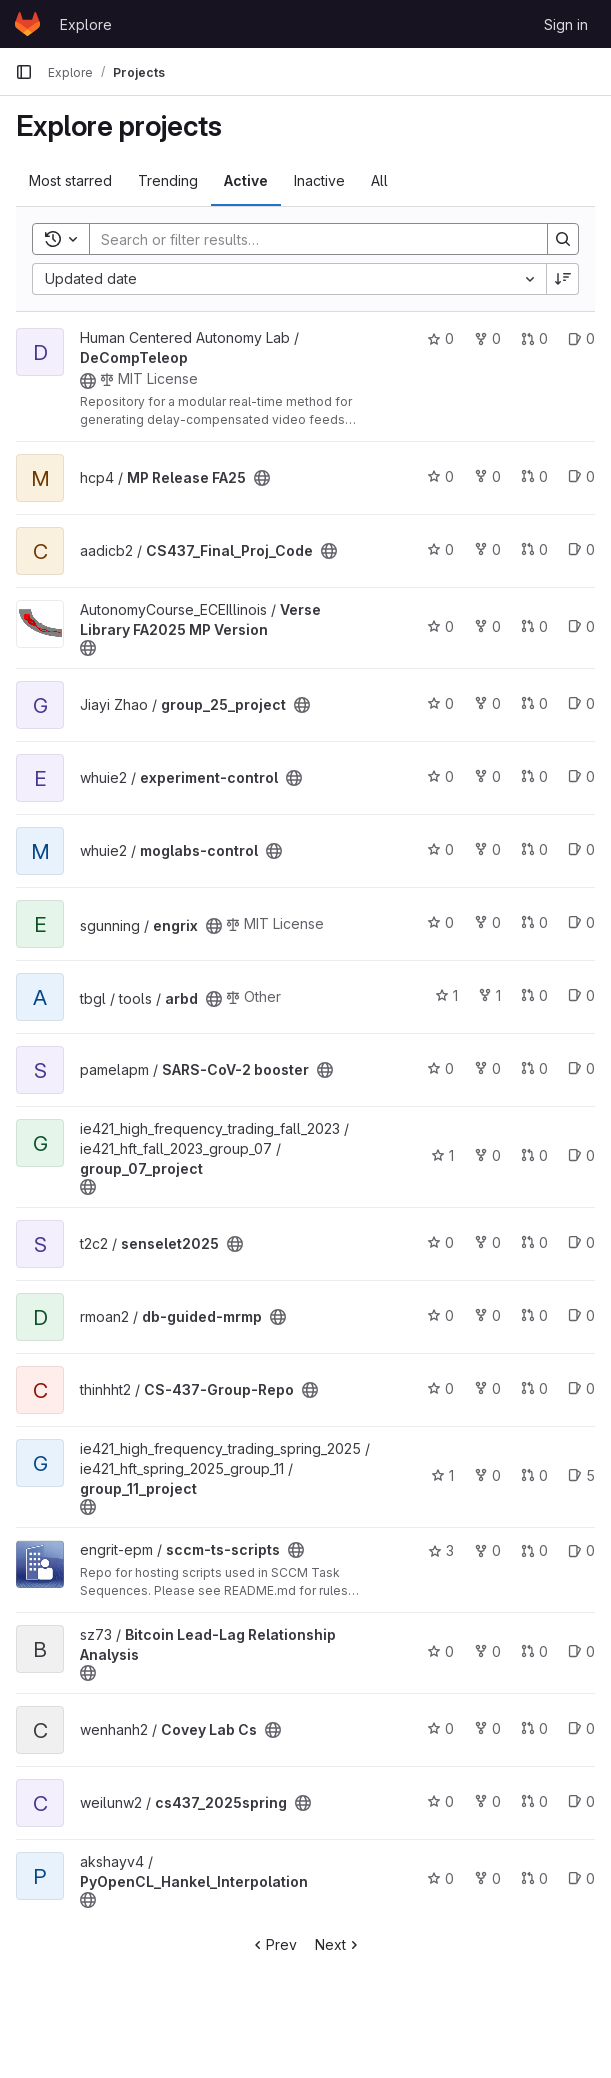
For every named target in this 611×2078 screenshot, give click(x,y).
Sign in (566, 24)
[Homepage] (27, 24)
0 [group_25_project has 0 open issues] (581, 703)
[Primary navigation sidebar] (24, 72)
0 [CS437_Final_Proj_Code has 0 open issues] (581, 549)
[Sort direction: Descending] (563, 279)
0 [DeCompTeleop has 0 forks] (487, 338)
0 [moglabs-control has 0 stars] (440, 849)
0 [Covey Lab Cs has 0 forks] (487, 1728)
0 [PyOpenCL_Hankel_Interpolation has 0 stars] (440, 1878)
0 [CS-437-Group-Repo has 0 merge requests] (534, 1388)
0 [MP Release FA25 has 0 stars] (440, 476)
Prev (273, 1944)
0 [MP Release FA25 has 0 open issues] (581, 476)
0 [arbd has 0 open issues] (581, 995)
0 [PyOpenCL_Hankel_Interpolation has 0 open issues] (581, 1878)
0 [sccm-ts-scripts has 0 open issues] (581, 1550)
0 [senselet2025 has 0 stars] (440, 1242)
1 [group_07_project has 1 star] (442, 1155)
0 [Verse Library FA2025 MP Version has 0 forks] (487, 626)
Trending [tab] (168, 180)
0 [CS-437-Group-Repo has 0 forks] (487, 1388)
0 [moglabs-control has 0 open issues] (581, 849)
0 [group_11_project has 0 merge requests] (534, 1475)
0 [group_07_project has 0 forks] (487, 1155)
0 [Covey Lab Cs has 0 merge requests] (534, 1728)
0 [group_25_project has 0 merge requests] (534, 703)
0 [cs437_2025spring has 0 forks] (487, 1801)
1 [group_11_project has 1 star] (442, 1475)
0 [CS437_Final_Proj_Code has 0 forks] (487, 549)
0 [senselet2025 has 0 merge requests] (534, 1242)
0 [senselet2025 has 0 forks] (487, 1242)
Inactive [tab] (319, 180)
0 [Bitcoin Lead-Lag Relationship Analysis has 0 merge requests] (534, 1651)
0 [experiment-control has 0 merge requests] (534, 776)
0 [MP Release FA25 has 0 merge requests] (534, 476)
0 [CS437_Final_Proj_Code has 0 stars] (440, 549)
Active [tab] (246, 180)
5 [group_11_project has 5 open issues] (581, 1475)
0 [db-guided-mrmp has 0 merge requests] (534, 1315)
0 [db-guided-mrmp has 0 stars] (440, 1315)
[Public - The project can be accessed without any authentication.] (88, 381)
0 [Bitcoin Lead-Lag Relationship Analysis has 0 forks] (487, 1651)
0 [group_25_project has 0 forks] (487, 703)
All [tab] (379, 180)
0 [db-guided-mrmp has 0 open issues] (581, 1315)
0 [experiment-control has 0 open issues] (581, 776)
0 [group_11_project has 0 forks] (487, 1475)
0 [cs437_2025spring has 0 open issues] (581, 1801)
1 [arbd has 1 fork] (489, 995)
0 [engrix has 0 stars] (440, 922)
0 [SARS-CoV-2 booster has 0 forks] (487, 1068)
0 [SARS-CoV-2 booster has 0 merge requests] (534, 1068)
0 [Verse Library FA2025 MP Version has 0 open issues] (581, 626)
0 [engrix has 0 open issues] (581, 922)
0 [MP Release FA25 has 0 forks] (487, 476)
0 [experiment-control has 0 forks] (487, 776)
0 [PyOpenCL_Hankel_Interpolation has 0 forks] (487, 1878)
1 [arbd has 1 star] (446, 995)
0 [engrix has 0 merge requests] (534, 922)
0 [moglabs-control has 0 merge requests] (534, 849)
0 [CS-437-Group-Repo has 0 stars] (440, 1388)
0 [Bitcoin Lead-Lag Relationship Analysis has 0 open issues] (581, 1651)
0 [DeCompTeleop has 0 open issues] (581, 338)
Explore (86, 24)
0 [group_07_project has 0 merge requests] (534, 1155)
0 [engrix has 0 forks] (487, 922)
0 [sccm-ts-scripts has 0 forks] (487, 1550)
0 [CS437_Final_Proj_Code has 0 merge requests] (534, 549)
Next (338, 1944)
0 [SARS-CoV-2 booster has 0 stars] (440, 1068)
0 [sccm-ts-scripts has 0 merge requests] (534, 1550)
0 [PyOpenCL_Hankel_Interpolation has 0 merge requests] (534, 1878)
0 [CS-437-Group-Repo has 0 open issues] (581, 1388)
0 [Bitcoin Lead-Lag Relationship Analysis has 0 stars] (440, 1651)
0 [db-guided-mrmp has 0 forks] (487, 1315)
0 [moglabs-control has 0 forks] (487, 849)
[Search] (308, 239)
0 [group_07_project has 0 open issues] (581, 1155)
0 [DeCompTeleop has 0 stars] (440, 338)
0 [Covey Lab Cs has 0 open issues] (581, 1728)
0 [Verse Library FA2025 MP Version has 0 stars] (440, 626)
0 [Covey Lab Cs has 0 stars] (440, 1728)
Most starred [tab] (70, 180)
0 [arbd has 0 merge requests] (534, 995)
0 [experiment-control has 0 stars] (440, 776)
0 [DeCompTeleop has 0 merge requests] (534, 338)
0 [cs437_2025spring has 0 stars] (440, 1801)
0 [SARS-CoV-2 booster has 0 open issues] (581, 1068)
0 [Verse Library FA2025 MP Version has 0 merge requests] (534, 626)
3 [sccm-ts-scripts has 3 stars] (441, 1550)
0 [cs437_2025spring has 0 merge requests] (534, 1801)
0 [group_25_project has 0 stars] (440, 703)
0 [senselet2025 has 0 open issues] (581, 1242)
